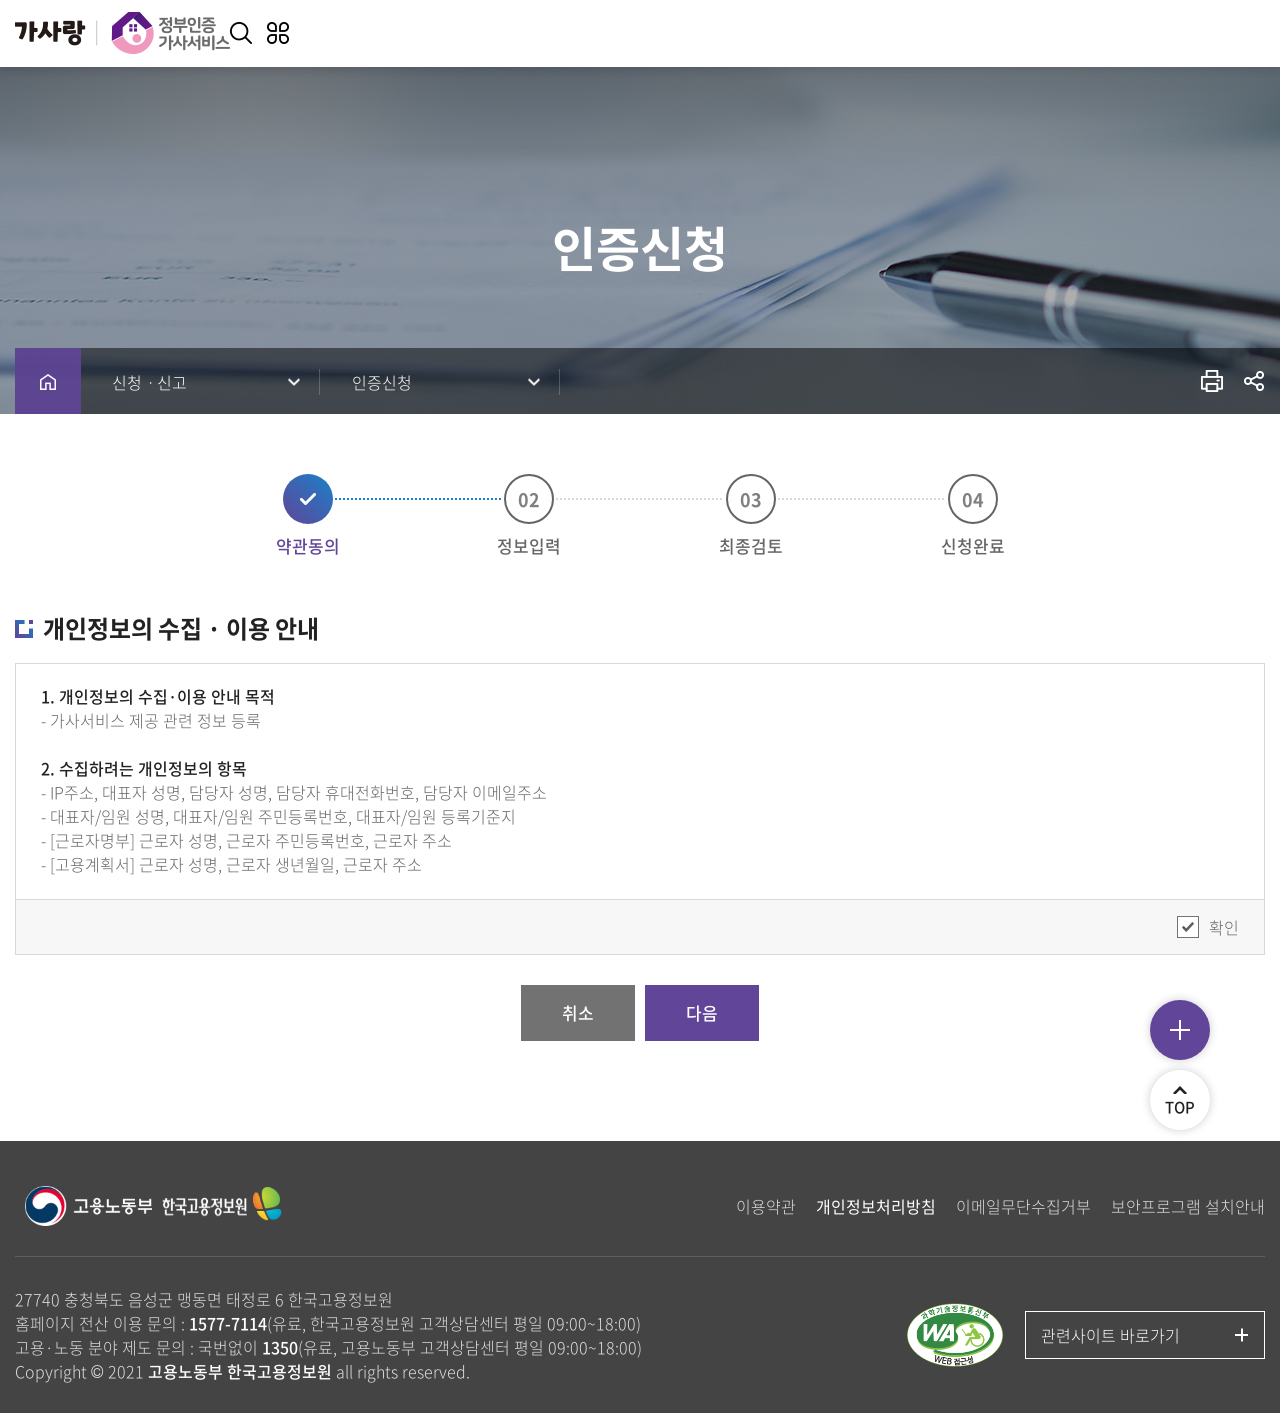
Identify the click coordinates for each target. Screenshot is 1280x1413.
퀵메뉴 (1180, 1030)
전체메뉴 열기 (278, 33)
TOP (1187, 1107)
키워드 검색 (241, 33)
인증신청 (382, 382)
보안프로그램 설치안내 (1188, 1206)
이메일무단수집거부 (1023, 1206)
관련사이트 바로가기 (1110, 1335)
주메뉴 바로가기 (0, 0)
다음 (702, 1012)
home (48, 381)
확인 (1224, 927)
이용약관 (766, 1206)
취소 (578, 1012)
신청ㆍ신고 (149, 382)
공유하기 (1254, 380)
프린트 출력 (1212, 380)
